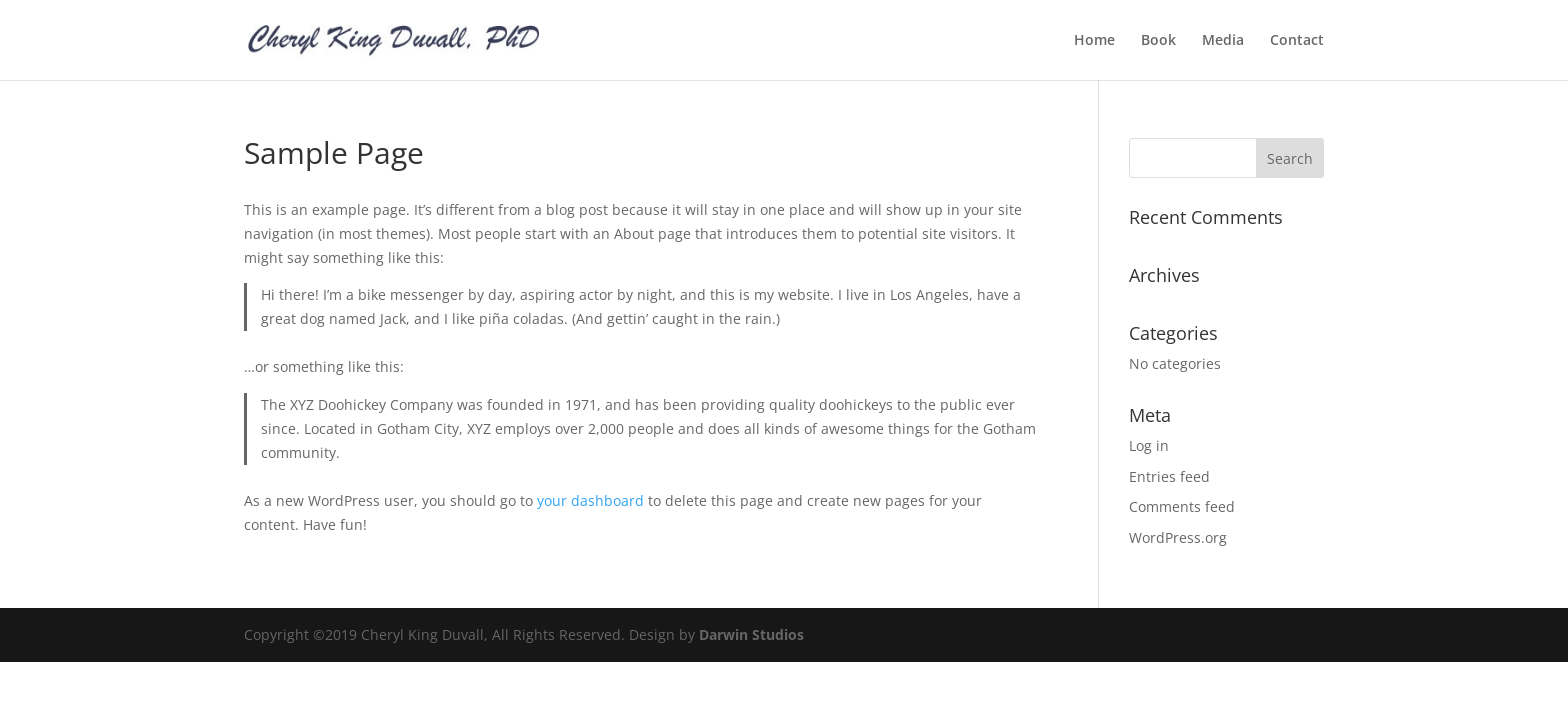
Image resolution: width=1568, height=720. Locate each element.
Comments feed (1182, 506)
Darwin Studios (751, 634)
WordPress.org (1178, 537)
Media (1223, 41)
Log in (1149, 445)
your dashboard (590, 500)
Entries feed (1169, 476)
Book (1158, 41)
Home (1094, 41)
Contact (1297, 41)
